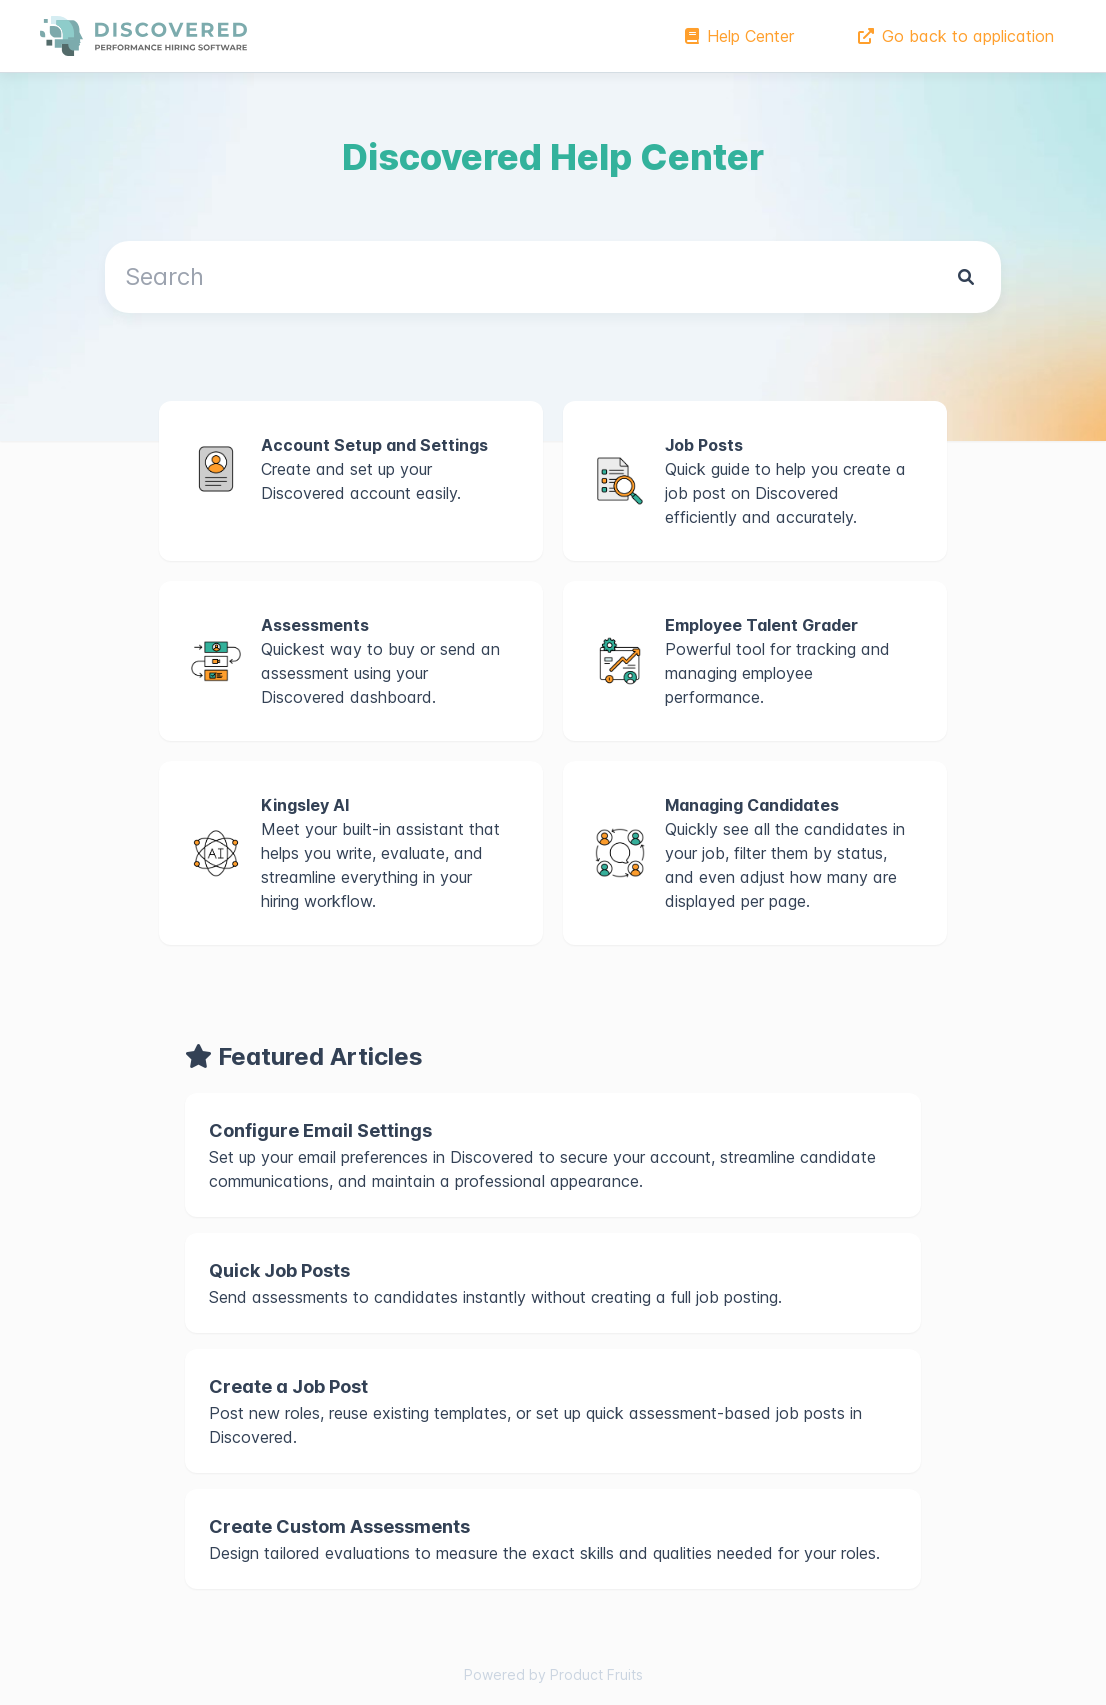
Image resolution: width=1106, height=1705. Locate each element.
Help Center (739, 36)
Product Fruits (596, 1674)
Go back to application (956, 36)
